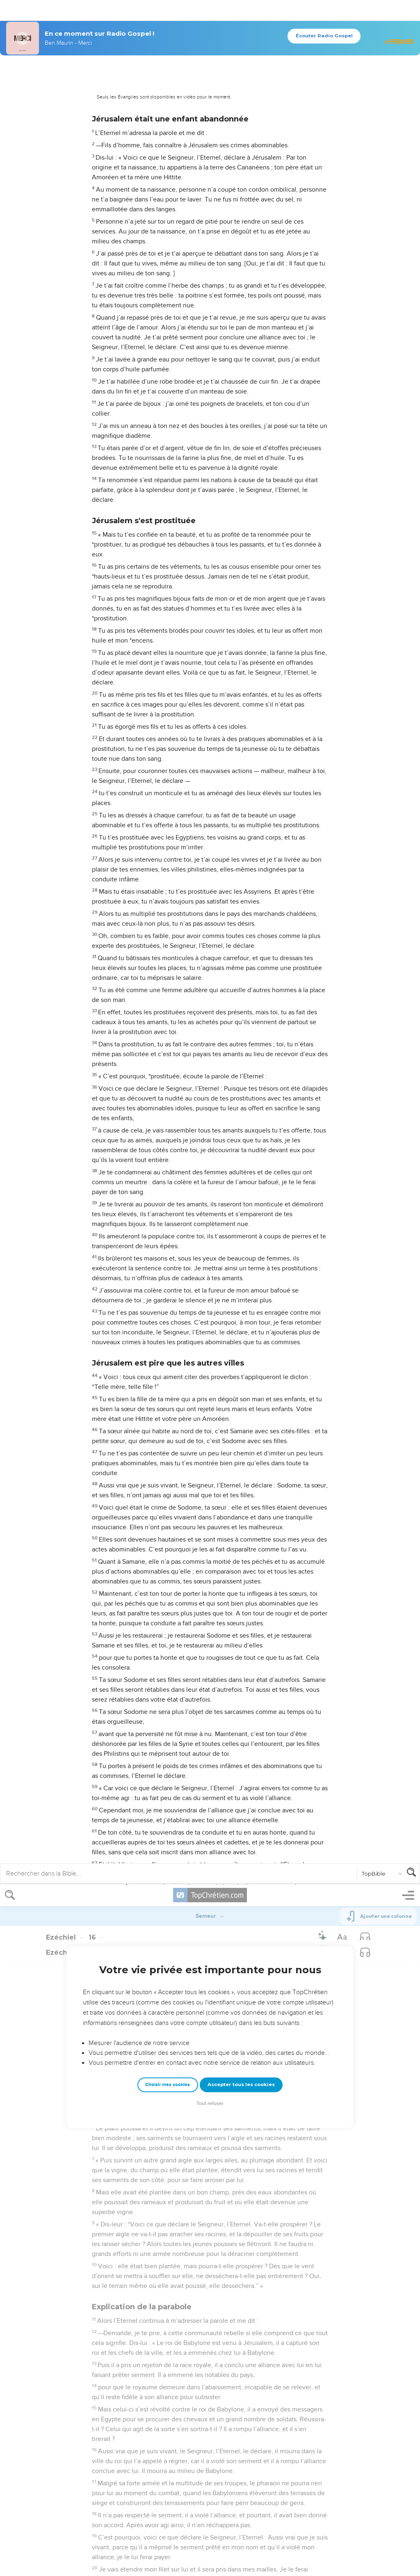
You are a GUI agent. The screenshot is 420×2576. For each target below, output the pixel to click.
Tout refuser (210, 219)
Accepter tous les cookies (241, 200)
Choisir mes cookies (167, 200)
